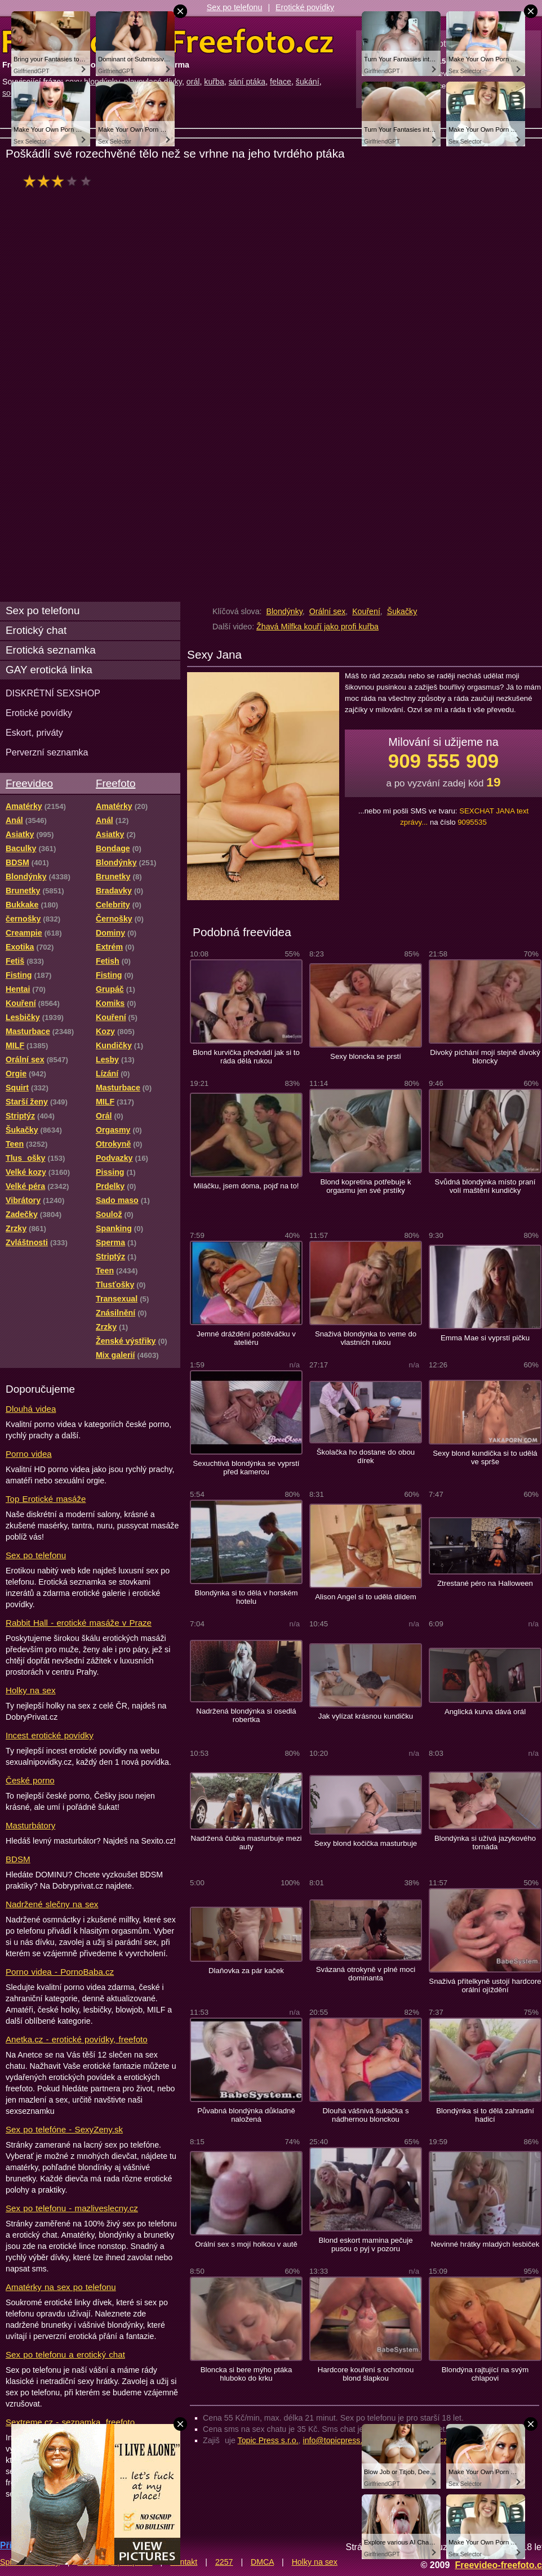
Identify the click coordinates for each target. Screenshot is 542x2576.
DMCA (262, 2561)
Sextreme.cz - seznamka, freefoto (70, 2422)
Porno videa (29, 1454)
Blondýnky (284, 611)
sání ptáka (247, 81)
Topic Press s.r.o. (268, 2440)
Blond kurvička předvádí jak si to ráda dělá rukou (246, 1056)
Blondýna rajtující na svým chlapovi (485, 2373)
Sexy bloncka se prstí (365, 1056)
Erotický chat (36, 630)
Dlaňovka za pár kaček (246, 1970)
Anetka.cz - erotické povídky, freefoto (77, 2039)
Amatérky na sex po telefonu (61, 2287)
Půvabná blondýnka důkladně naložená (246, 2115)
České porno (30, 1780)
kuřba (214, 81)
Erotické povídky (305, 7)
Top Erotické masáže (46, 1499)
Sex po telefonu (235, 7)
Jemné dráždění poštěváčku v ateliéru (246, 1338)
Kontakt (183, 2561)
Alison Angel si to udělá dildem (365, 1597)
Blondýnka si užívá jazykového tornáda (485, 1842)
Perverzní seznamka (47, 752)
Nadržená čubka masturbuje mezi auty (245, 1842)
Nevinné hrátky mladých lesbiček (485, 2244)
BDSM (18, 1859)
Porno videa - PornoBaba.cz (60, 1971)
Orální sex (327, 611)
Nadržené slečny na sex (52, 1904)
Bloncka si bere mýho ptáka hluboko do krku (246, 2373)
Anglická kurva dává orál (485, 1711)
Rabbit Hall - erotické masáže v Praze (79, 1622)
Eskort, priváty (34, 732)
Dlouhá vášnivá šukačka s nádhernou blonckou (365, 2115)
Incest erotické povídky (50, 1735)
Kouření (366, 611)
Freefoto (115, 783)
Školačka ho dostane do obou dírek (366, 1456)
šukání (307, 81)
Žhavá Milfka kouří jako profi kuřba (317, 626)
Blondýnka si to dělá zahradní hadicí (485, 2115)
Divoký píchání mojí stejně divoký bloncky (485, 1056)
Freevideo (29, 783)
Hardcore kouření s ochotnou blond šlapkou (366, 2373)
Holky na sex (31, 1690)
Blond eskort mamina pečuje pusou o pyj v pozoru (366, 2244)
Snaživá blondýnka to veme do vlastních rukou (365, 1338)
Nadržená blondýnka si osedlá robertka (246, 1715)
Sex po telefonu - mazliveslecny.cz (72, 2208)
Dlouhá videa (31, 1409)
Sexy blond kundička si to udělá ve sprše (485, 1457)
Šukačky (402, 611)
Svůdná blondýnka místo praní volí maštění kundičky (485, 1186)
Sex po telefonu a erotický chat (65, 2354)
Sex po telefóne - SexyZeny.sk (64, 2129)
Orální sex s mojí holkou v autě (246, 2244)
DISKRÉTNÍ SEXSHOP (53, 693)
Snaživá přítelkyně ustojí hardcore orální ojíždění (485, 1985)
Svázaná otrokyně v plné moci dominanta (366, 1973)
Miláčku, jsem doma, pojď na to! (246, 1186)
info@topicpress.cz (337, 2440)
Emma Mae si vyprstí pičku (485, 1338)
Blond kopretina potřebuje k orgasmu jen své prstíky (365, 1186)
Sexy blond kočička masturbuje (365, 1843)
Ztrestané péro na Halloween (485, 1583)
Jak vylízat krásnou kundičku (365, 1716)
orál (193, 81)
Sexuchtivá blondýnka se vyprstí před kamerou (246, 1467)
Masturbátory (30, 1825)
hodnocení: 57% (61, 181)
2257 (224, 2561)
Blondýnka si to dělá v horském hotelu (245, 1597)
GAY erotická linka (49, 670)
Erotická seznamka (51, 650)
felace (280, 81)
